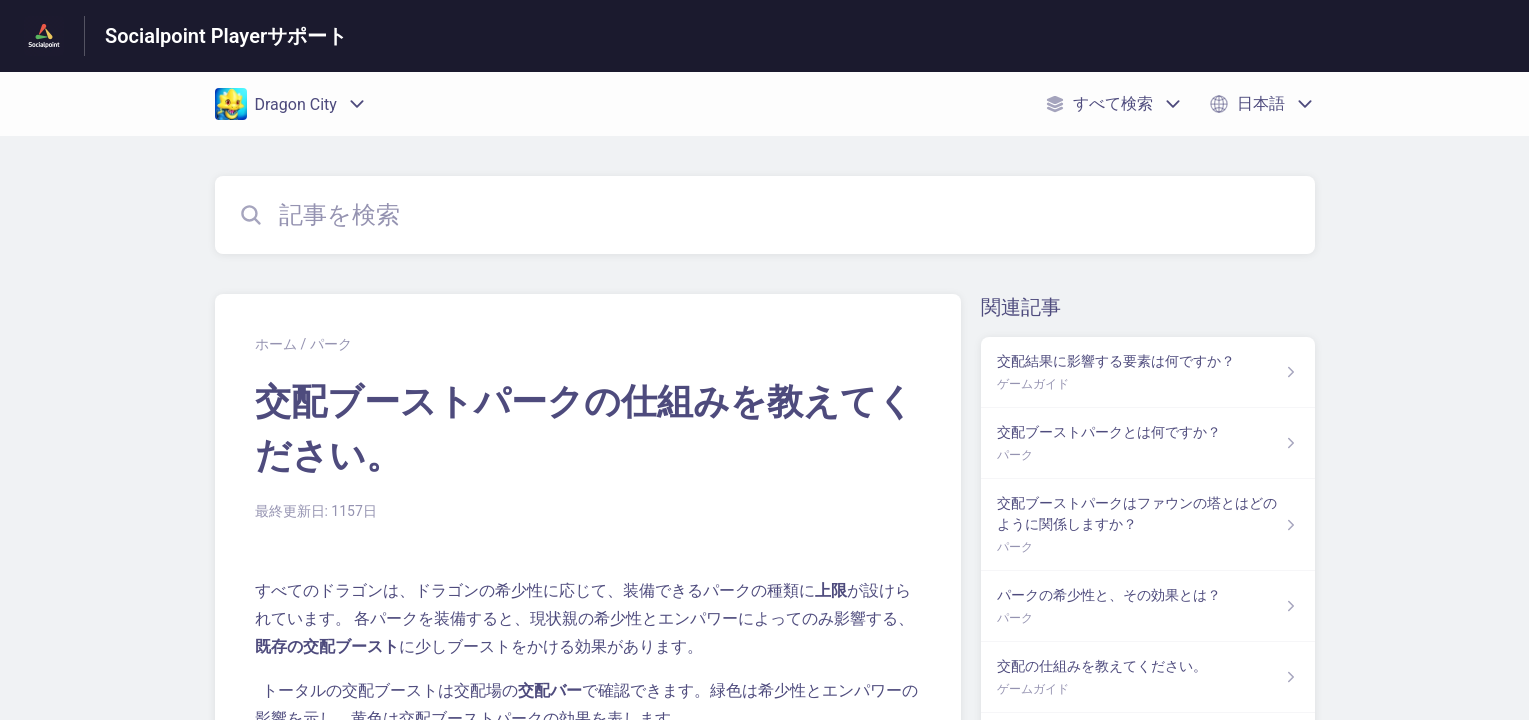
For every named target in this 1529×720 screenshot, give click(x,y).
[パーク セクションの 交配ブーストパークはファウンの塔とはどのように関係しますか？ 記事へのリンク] (1147, 525)
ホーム (276, 344)
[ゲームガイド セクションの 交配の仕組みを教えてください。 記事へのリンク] (1147, 677)
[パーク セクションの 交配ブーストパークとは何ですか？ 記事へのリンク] (1147, 443)
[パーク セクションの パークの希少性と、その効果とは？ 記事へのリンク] (1147, 606)
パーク (331, 344)
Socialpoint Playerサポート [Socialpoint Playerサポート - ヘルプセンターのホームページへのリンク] (226, 36)
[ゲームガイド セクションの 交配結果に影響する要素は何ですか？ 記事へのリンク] (1147, 372)
